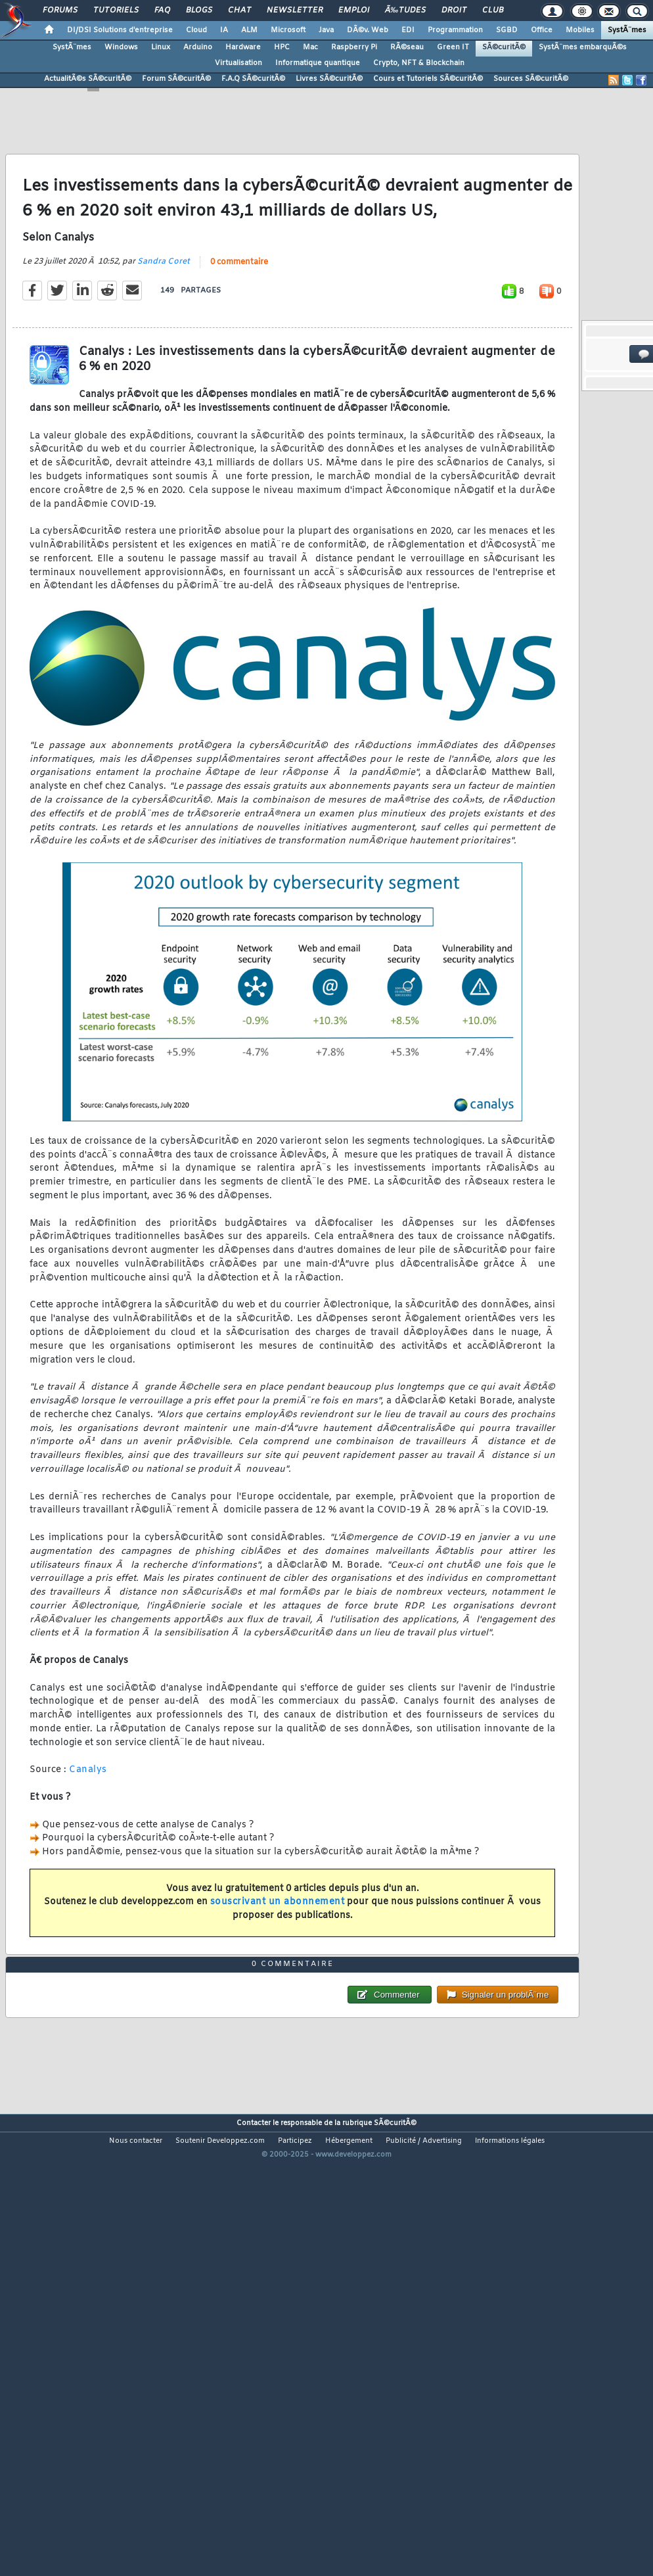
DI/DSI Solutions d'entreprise (120, 30)
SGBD (507, 30)
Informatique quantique (317, 63)
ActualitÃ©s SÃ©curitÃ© (87, 78)
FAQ (162, 10)
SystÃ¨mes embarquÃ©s (583, 47)
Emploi (354, 10)
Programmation (455, 30)
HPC (282, 47)
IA (224, 30)
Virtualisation (238, 63)
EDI (408, 30)
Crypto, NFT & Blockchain (418, 63)
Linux (160, 47)
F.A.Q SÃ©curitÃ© (253, 78)
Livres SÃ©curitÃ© (329, 78)
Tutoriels (116, 10)
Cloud (196, 30)
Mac (310, 47)
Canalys (88, 1829)
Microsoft (288, 30)
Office (541, 30)
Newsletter (294, 10)
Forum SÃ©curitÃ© (176, 78)
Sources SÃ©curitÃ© (530, 78)
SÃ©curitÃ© (504, 47)
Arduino (197, 47)
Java (326, 30)
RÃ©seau (407, 47)
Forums (60, 10)
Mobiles (580, 30)
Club (493, 10)
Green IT (453, 47)
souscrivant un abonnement (277, 1961)
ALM (249, 30)
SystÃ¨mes (627, 30)
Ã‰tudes (405, 10)
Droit (454, 10)
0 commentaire (239, 322)
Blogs (199, 10)
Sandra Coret (163, 321)
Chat (239, 10)
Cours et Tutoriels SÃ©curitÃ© (428, 78)
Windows (121, 47)
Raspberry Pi (354, 47)
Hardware (243, 47)
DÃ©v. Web (367, 30)
